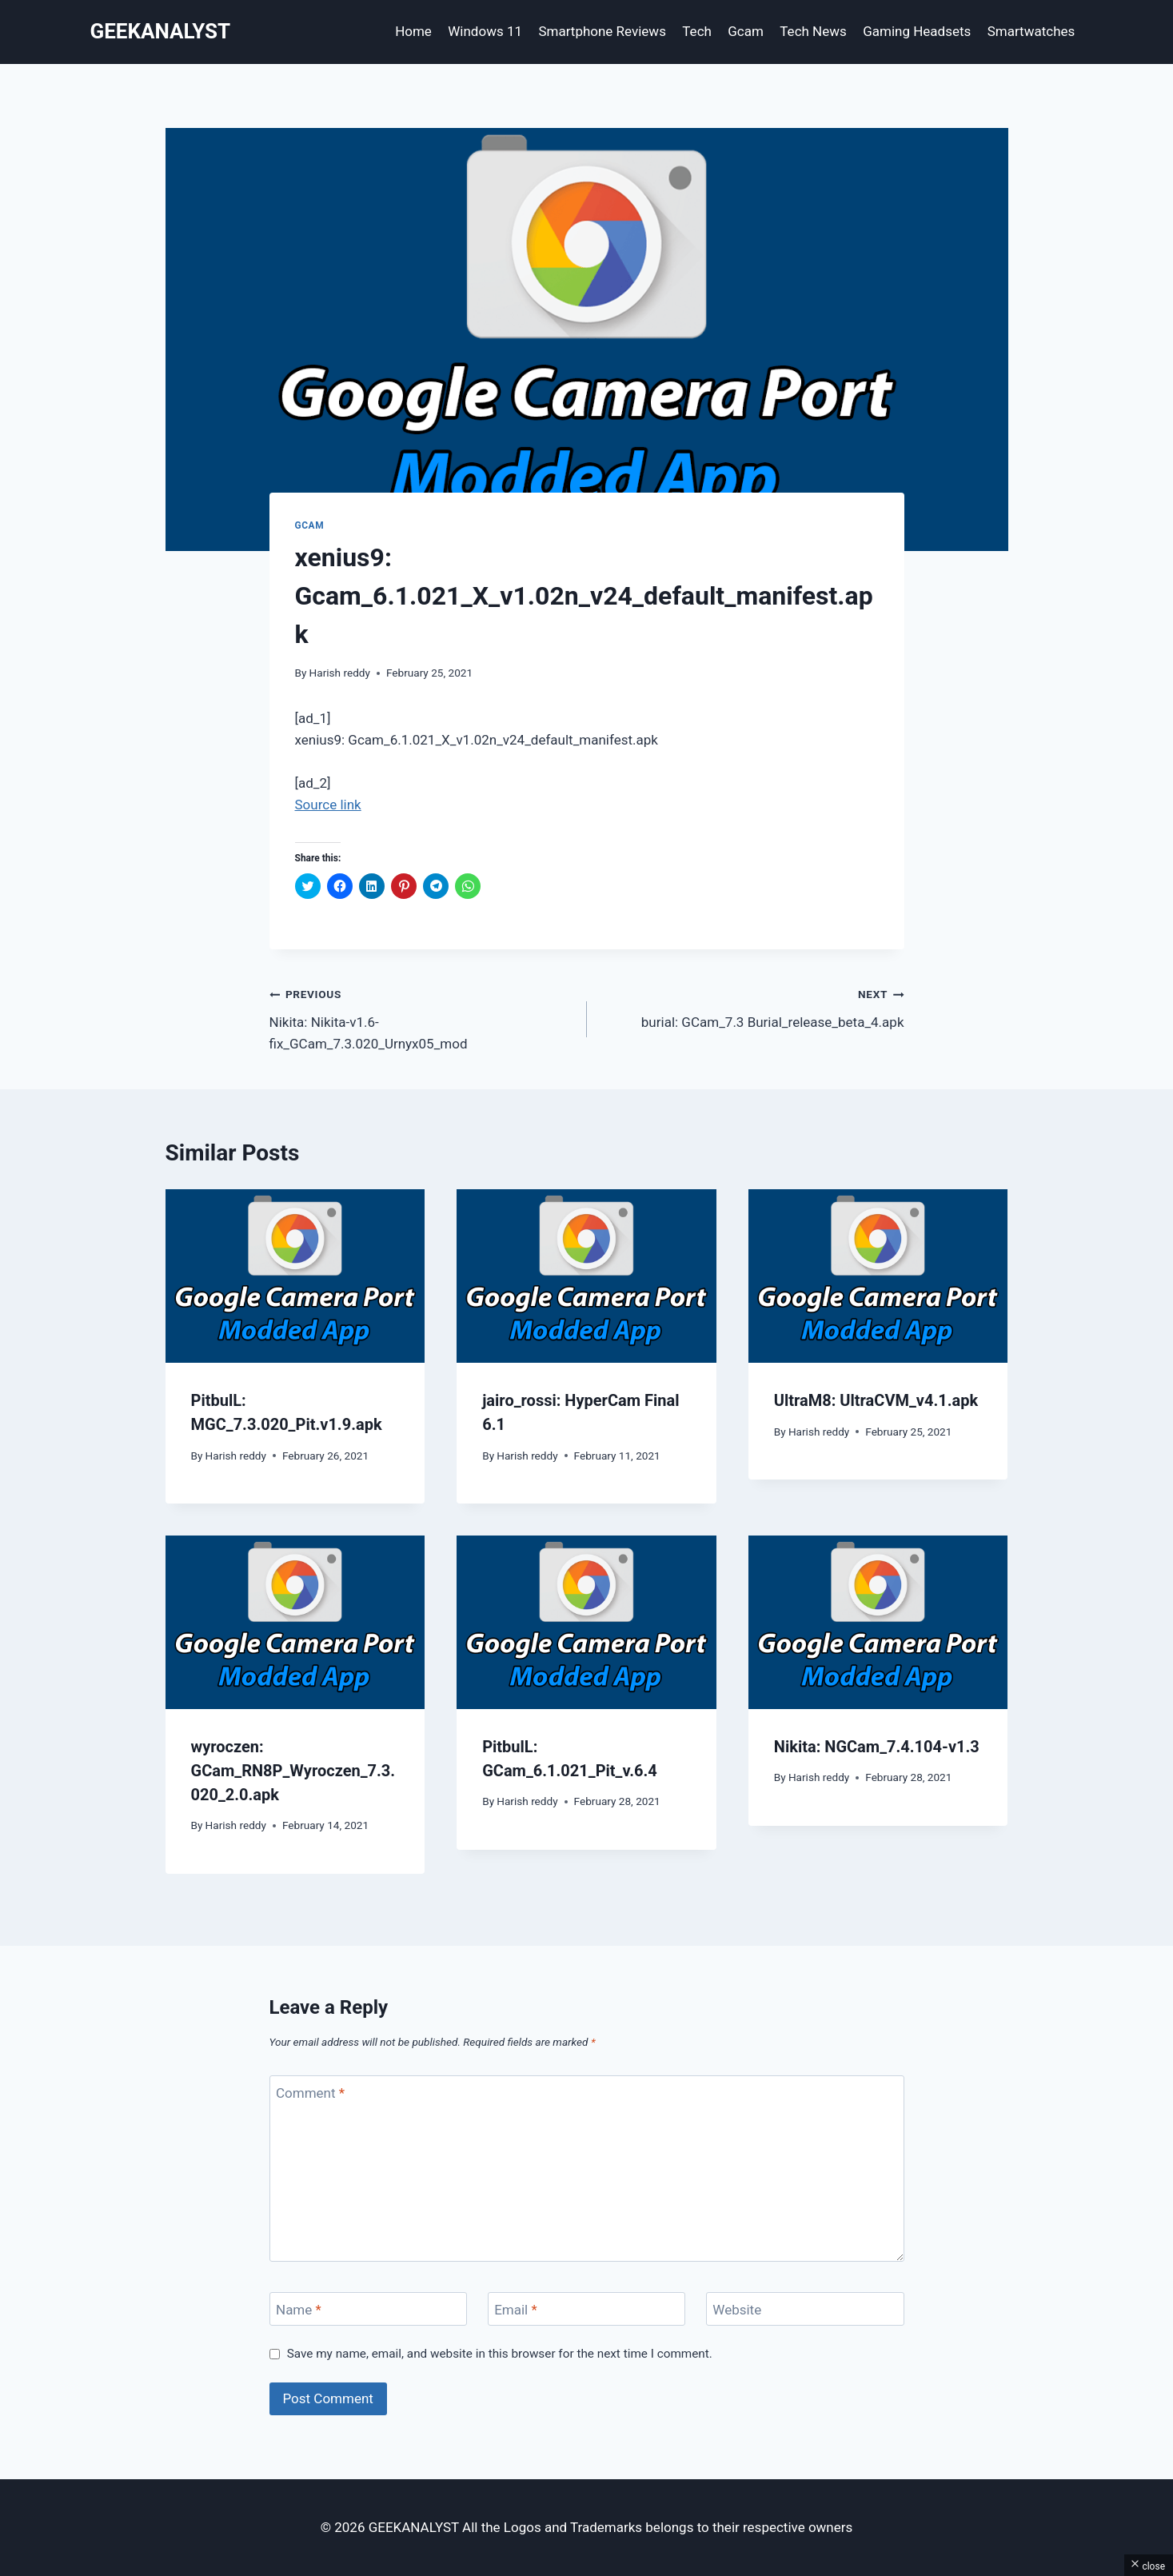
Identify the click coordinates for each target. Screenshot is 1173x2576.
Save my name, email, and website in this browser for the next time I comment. (499, 2353)
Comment (310, 2093)
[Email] (587, 2309)
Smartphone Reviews (602, 31)
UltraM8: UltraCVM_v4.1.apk (876, 1400)
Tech (697, 31)
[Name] (368, 2309)
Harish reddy (339, 672)
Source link (328, 805)
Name (298, 2310)
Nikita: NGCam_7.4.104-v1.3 (876, 1746)
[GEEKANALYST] (160, 31)
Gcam (746, 31)
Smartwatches (1031, 31)
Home (413, 31)
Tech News (813, 31)
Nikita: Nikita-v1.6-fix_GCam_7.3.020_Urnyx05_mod (421, 1017)
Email (515, 2310)
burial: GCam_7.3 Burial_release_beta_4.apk (752, 1006)
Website (736, 2310)
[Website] (805, 2309)
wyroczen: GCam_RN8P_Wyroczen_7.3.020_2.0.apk (293, 1770)
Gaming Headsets (917, 31)
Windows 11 (485, 31)
